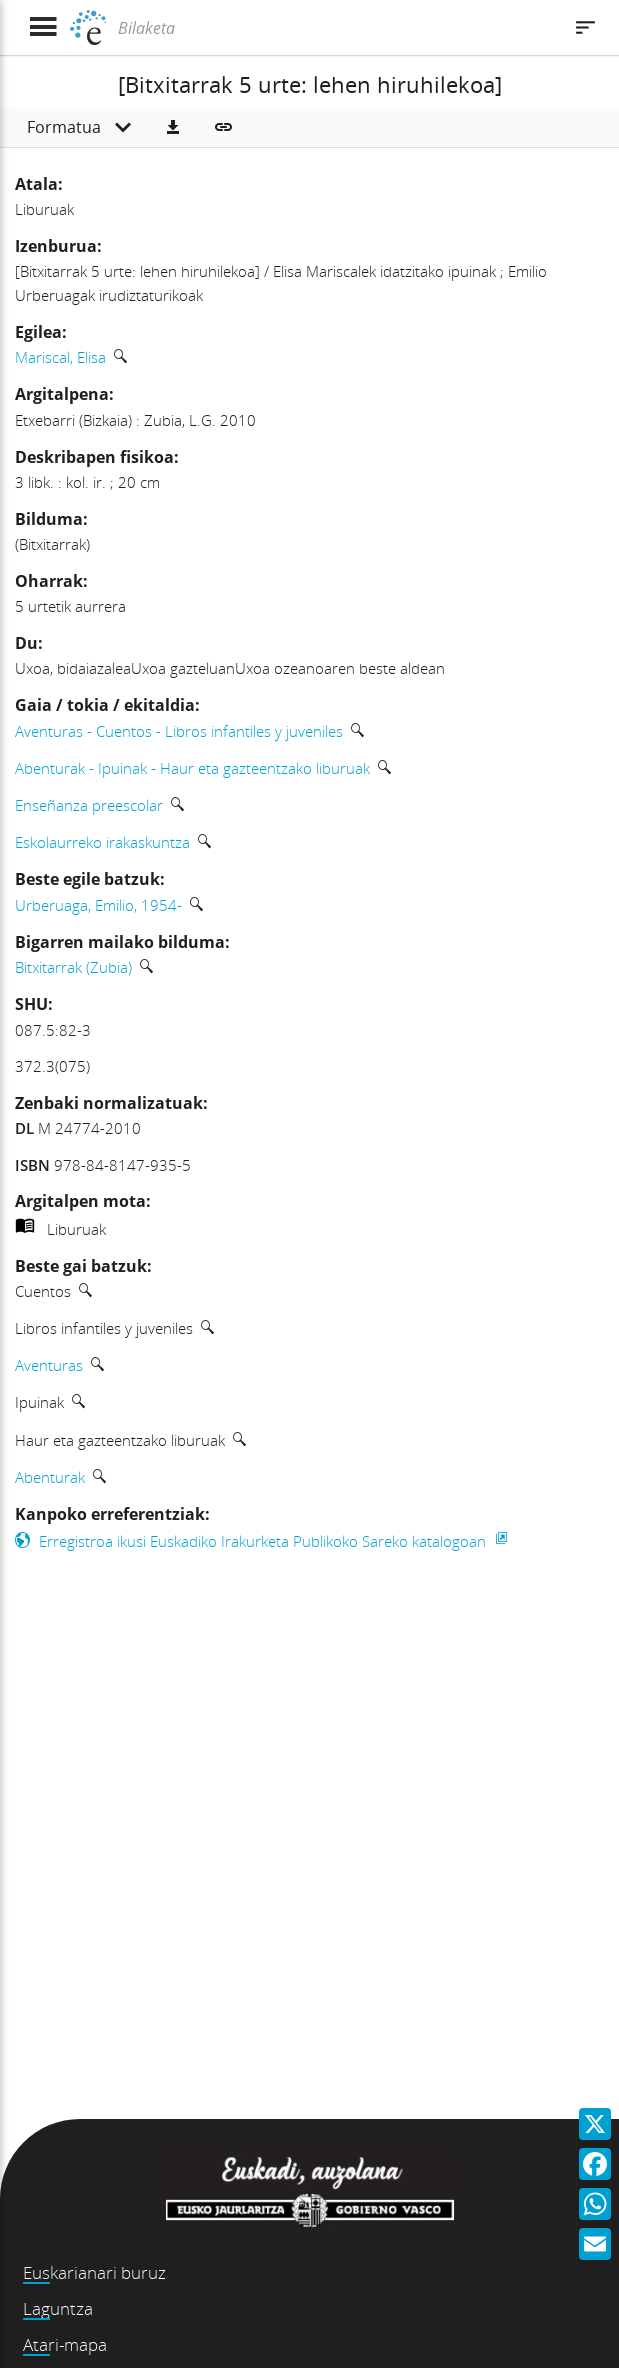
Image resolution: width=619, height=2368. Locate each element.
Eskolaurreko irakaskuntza (102, 842)
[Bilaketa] (337, 28)
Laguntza (58, 2308)
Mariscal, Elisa (60, 357)
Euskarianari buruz (94, 2272)
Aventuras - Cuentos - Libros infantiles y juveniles (179, 731)
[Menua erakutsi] (42, 27)
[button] (173, 128)
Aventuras (49, 1365)
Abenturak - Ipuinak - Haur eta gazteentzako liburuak (192, 768)
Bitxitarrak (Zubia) (73, 967)
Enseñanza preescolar (89, 805)
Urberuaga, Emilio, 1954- (98, 905)
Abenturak (50, 1477)
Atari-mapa (65, 2344)
